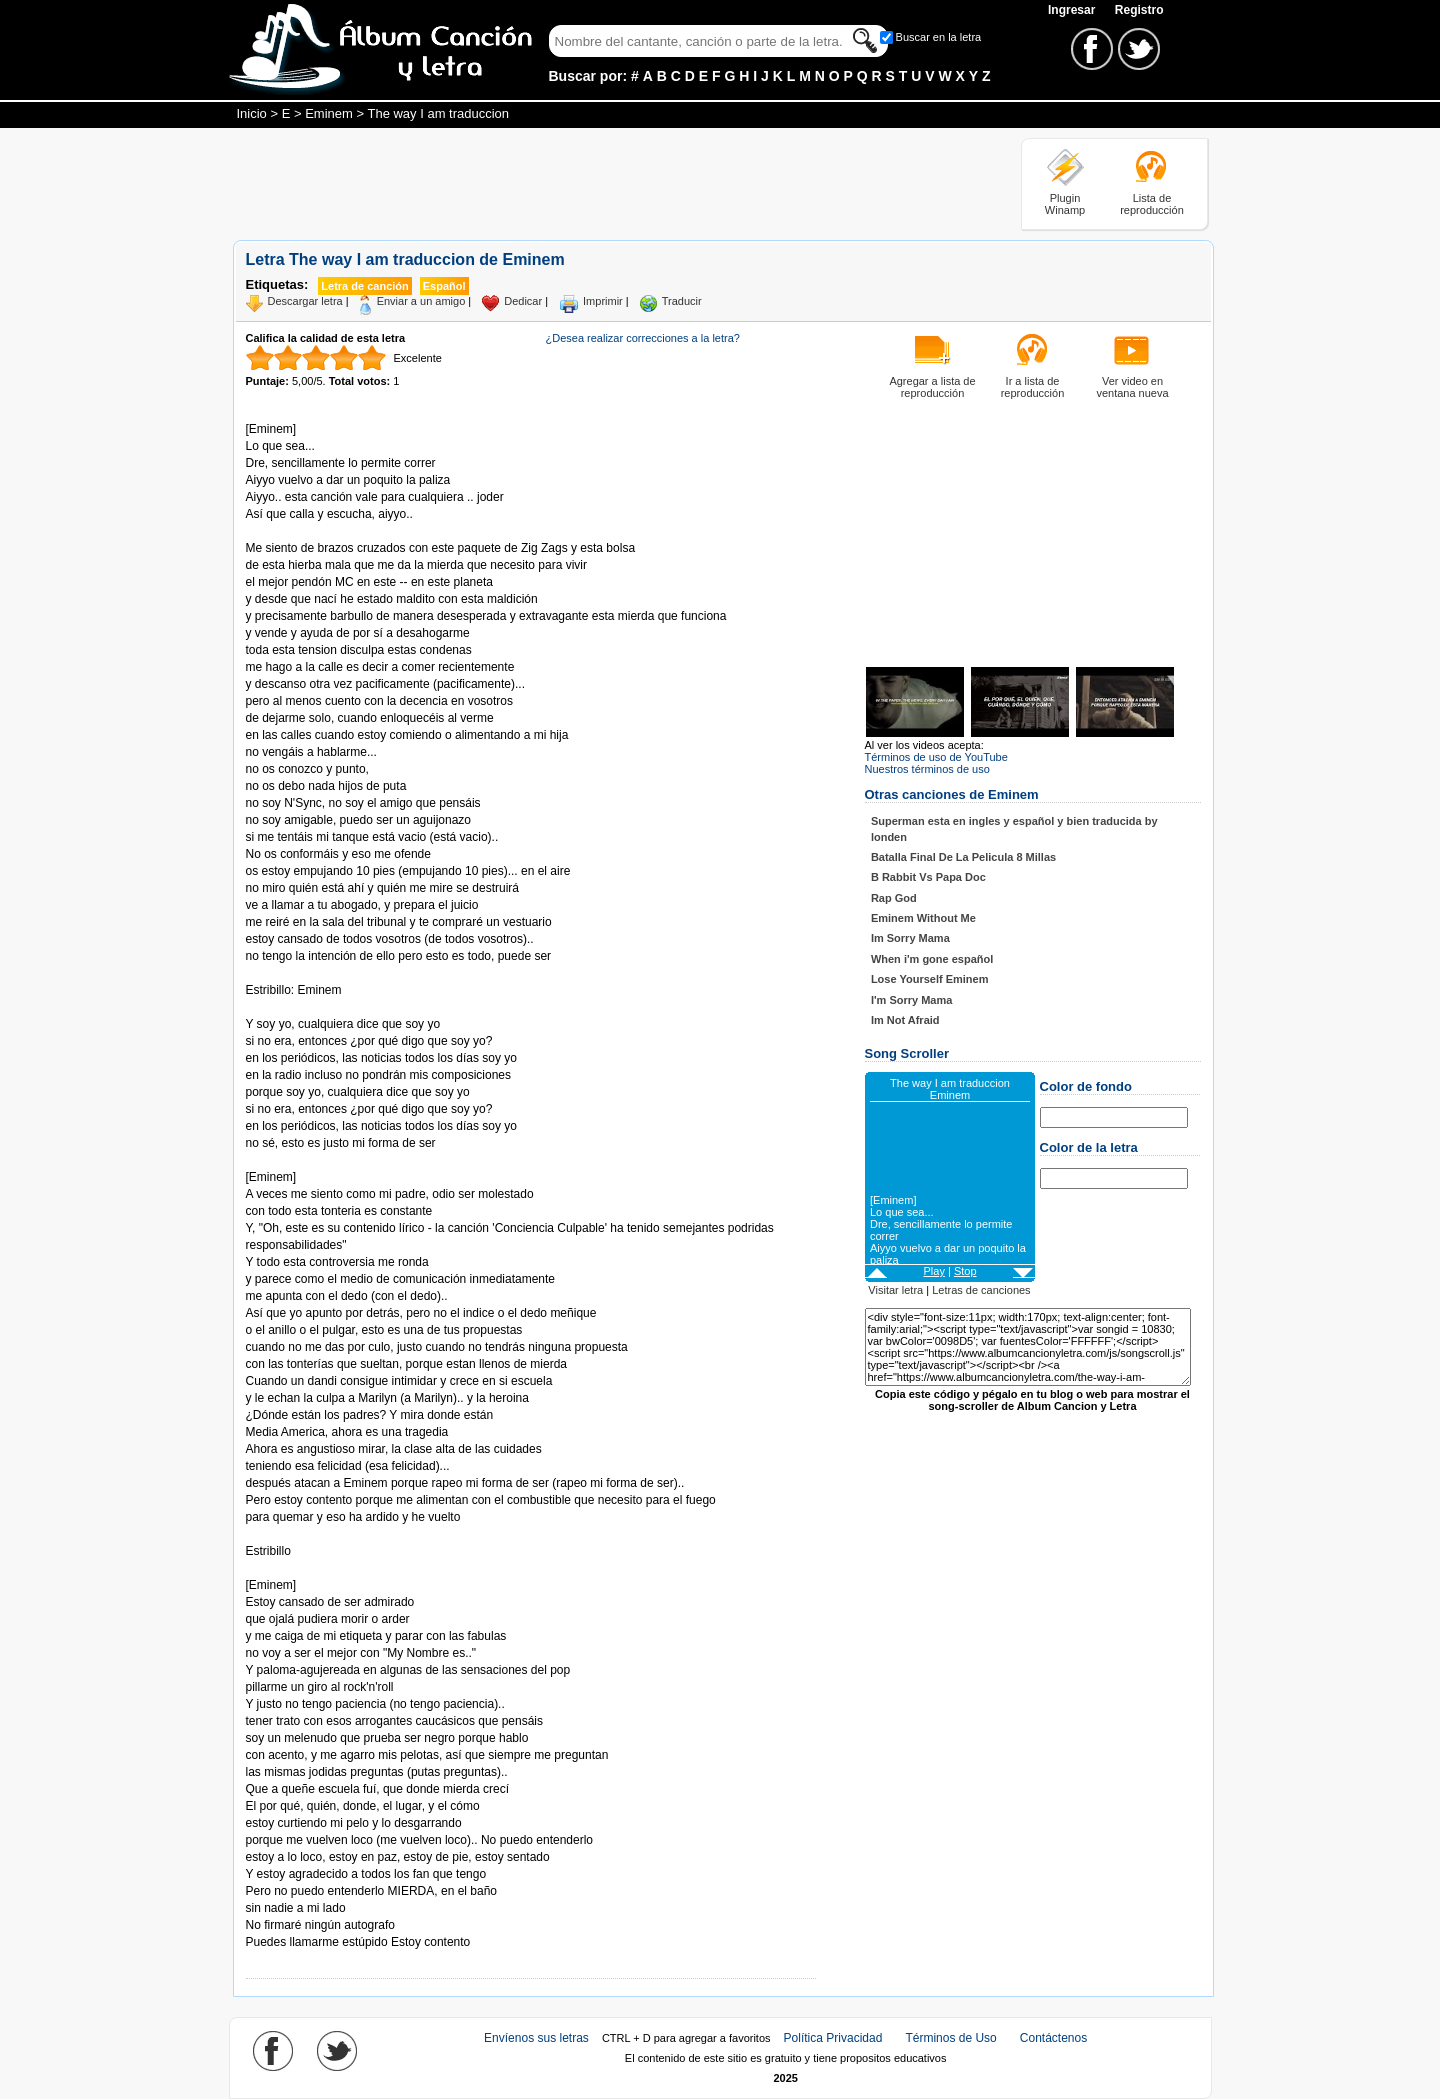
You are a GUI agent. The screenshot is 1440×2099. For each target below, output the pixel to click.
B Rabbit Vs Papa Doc (928, 877)
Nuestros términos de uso (927, 769)
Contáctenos (1053, 2038)
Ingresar (1073, 10)
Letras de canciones (981, 1290)
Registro (1139, 10)
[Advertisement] (597, 183)
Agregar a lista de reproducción (932, 387)
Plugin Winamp (1065, 204)
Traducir (682, 301)
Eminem (329, 113)
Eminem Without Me (923, 918)
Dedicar (523, 301)
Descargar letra (305, 301)
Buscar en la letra (939, 37)
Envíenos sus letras (536, 2038)
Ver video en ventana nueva (1132, 387)
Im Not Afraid (905, 1020)
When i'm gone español (932, 959)
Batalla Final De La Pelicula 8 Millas (963, 857)
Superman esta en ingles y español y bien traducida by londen (1014, 829)
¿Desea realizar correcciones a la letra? (643, 338)
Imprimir (603, 301)
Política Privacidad (833, 2038)
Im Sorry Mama (910, 938)
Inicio (252, 113)
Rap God (894, 898)
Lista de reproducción (1152, 204)
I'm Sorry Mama (911, 1000)
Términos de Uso (950, 2038)
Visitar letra (895, 1290)
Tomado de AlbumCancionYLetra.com (330, 1568)
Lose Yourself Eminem (930, 979)
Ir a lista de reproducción (1033, 387)
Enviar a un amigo (421, 301)
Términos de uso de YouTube (936, 757)
